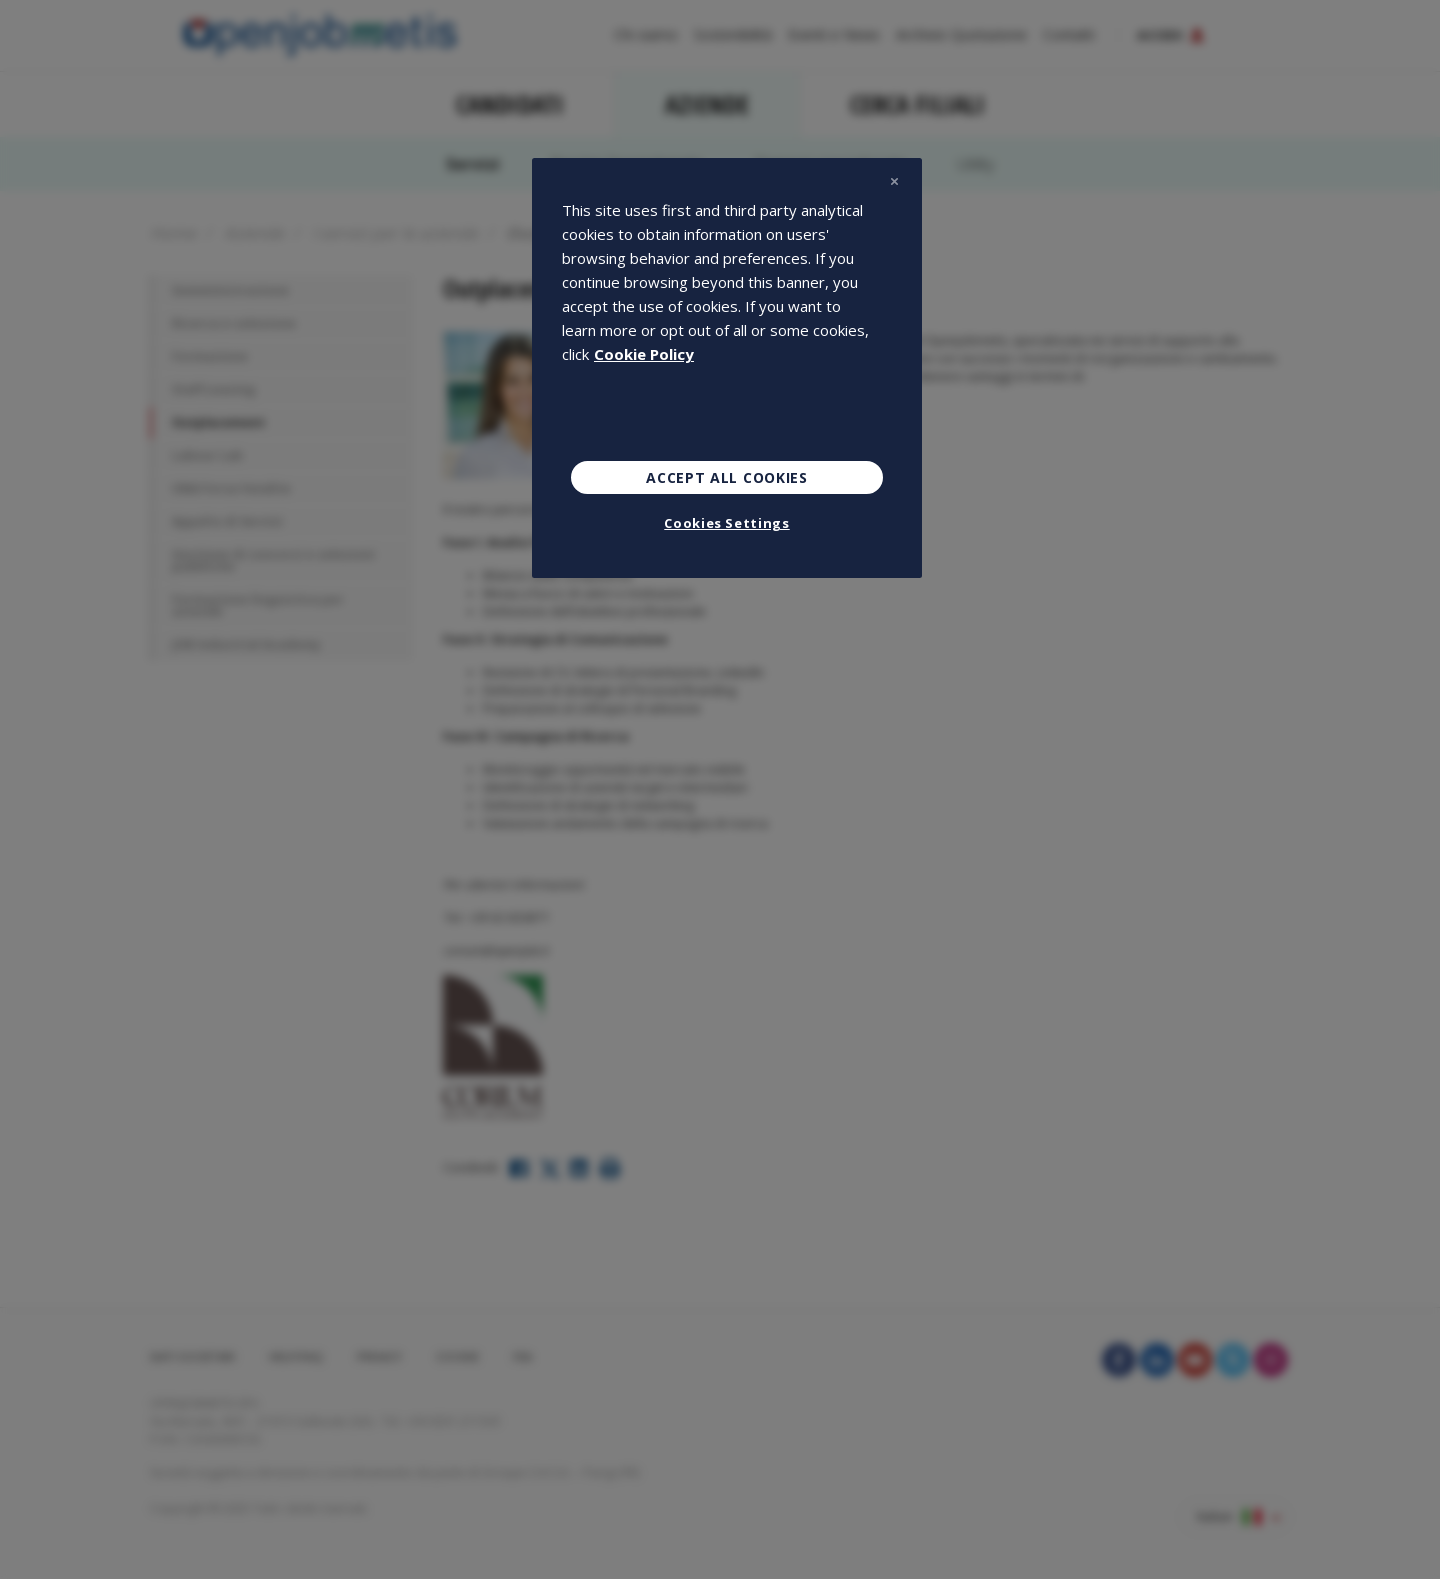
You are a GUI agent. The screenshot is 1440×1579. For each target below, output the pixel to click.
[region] (727, 368)
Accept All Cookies (727, 477)
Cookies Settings (726, 523)
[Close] (894, 182)
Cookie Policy (644, 354)
